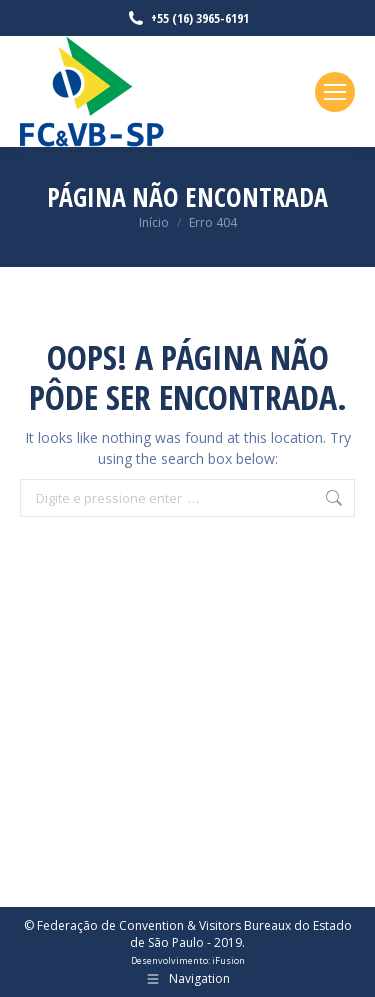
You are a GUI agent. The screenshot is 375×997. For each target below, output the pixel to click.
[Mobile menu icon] (335, 92)
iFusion (228, 960)
